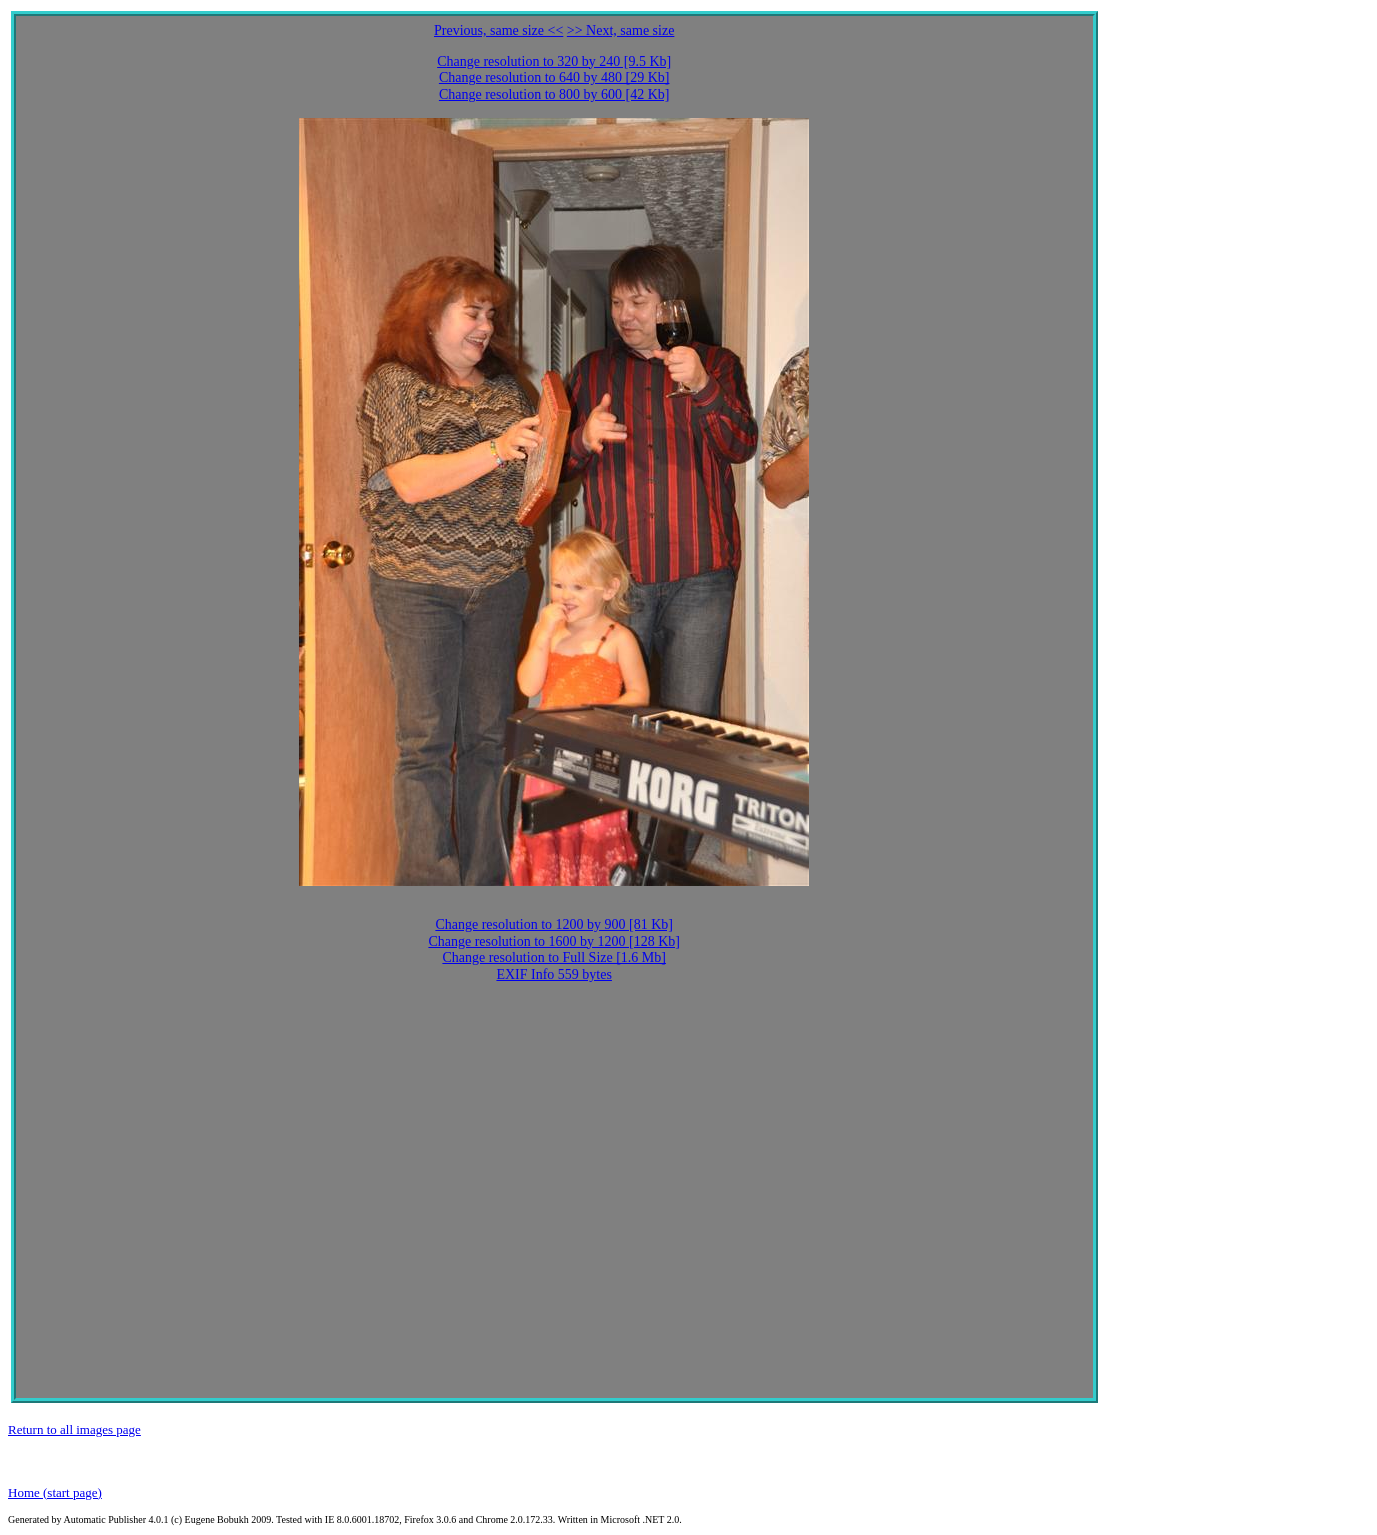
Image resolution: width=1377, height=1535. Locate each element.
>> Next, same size (621, 30)
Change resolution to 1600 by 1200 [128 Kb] (554, 941)
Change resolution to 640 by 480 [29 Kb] (554, 77)
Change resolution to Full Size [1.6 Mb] (554, 957)
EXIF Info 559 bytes (554, 974)
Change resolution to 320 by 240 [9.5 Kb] (554, 61)
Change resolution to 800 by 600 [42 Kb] (554, 94)
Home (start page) (55, 1492)
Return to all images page (74, 1429)
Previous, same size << (498, 30)
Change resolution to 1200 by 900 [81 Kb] (554, 924)
